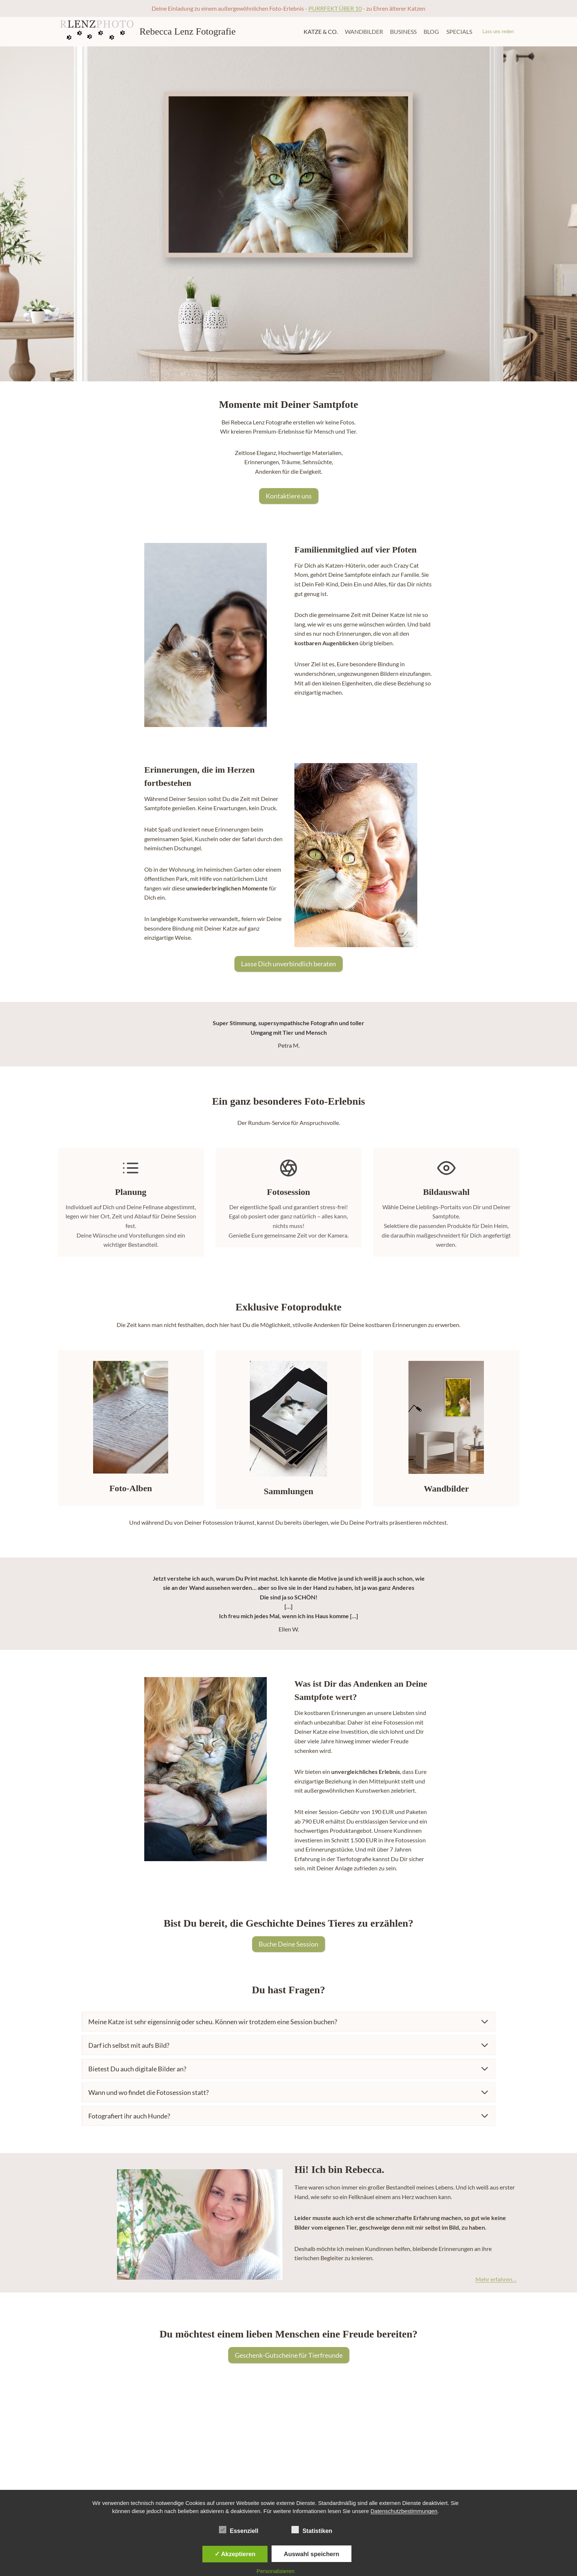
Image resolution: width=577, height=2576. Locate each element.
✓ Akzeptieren (235, 2554)
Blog (431, 31)
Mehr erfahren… (492, 2279)
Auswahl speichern (311, 2554)
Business (403, 31)
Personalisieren (275, 2571)
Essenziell (238, 2529)
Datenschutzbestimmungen (404, 2511)
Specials (459, 31)
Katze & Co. (321, 31)
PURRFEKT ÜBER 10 (335, 8)
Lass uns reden (498, 31)
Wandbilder (364, 31)
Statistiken (311, 2529)
